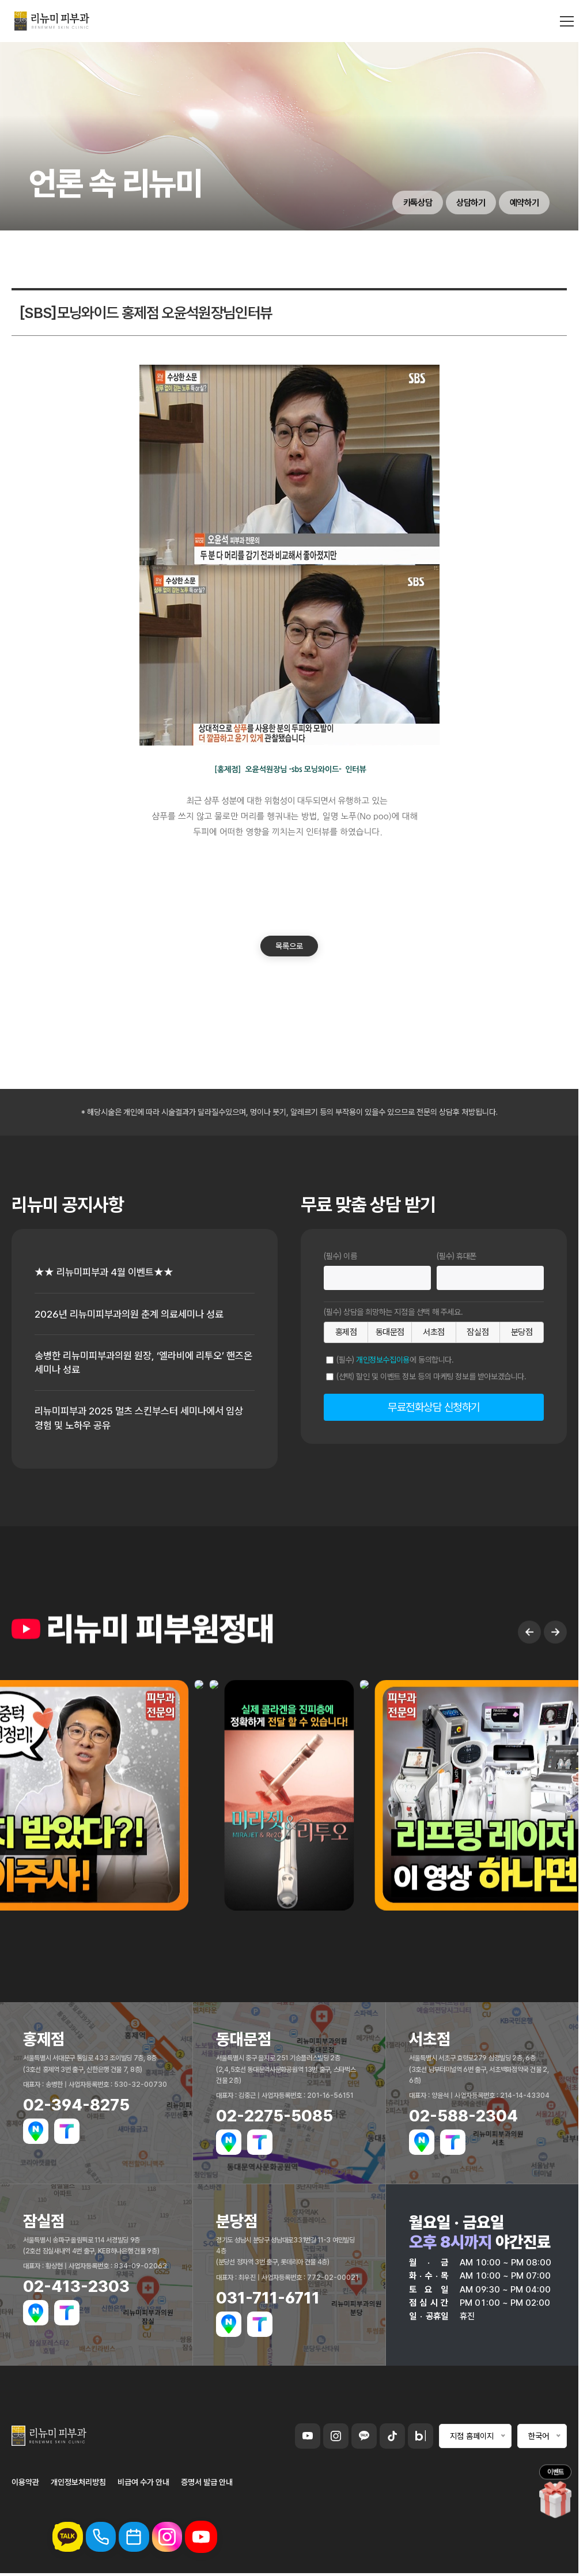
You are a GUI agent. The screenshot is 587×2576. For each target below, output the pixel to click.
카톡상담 (407, 201)
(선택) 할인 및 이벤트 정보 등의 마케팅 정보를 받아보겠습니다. (431, 1376)
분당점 (522, 1332)
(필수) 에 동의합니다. (395, 1360)
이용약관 (25, 2485)
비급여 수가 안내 (143, 2485)
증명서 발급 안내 (207, 2485)
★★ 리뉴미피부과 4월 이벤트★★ (107, 1272)
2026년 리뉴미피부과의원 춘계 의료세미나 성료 (134, 1315)
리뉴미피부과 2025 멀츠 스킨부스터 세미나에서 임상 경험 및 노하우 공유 (145, 1421)
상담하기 (464, 201)
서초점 (434, 1332)
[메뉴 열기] (566, 23)
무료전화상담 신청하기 (434, 1407)
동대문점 (390, 1332)
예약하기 (521, 201)
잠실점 (477, 1332)
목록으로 (289, 946)
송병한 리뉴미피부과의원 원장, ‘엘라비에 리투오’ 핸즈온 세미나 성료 (135, 1364)
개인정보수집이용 (383, 1359)
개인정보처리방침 (78, 2485)
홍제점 (346, 1332)
